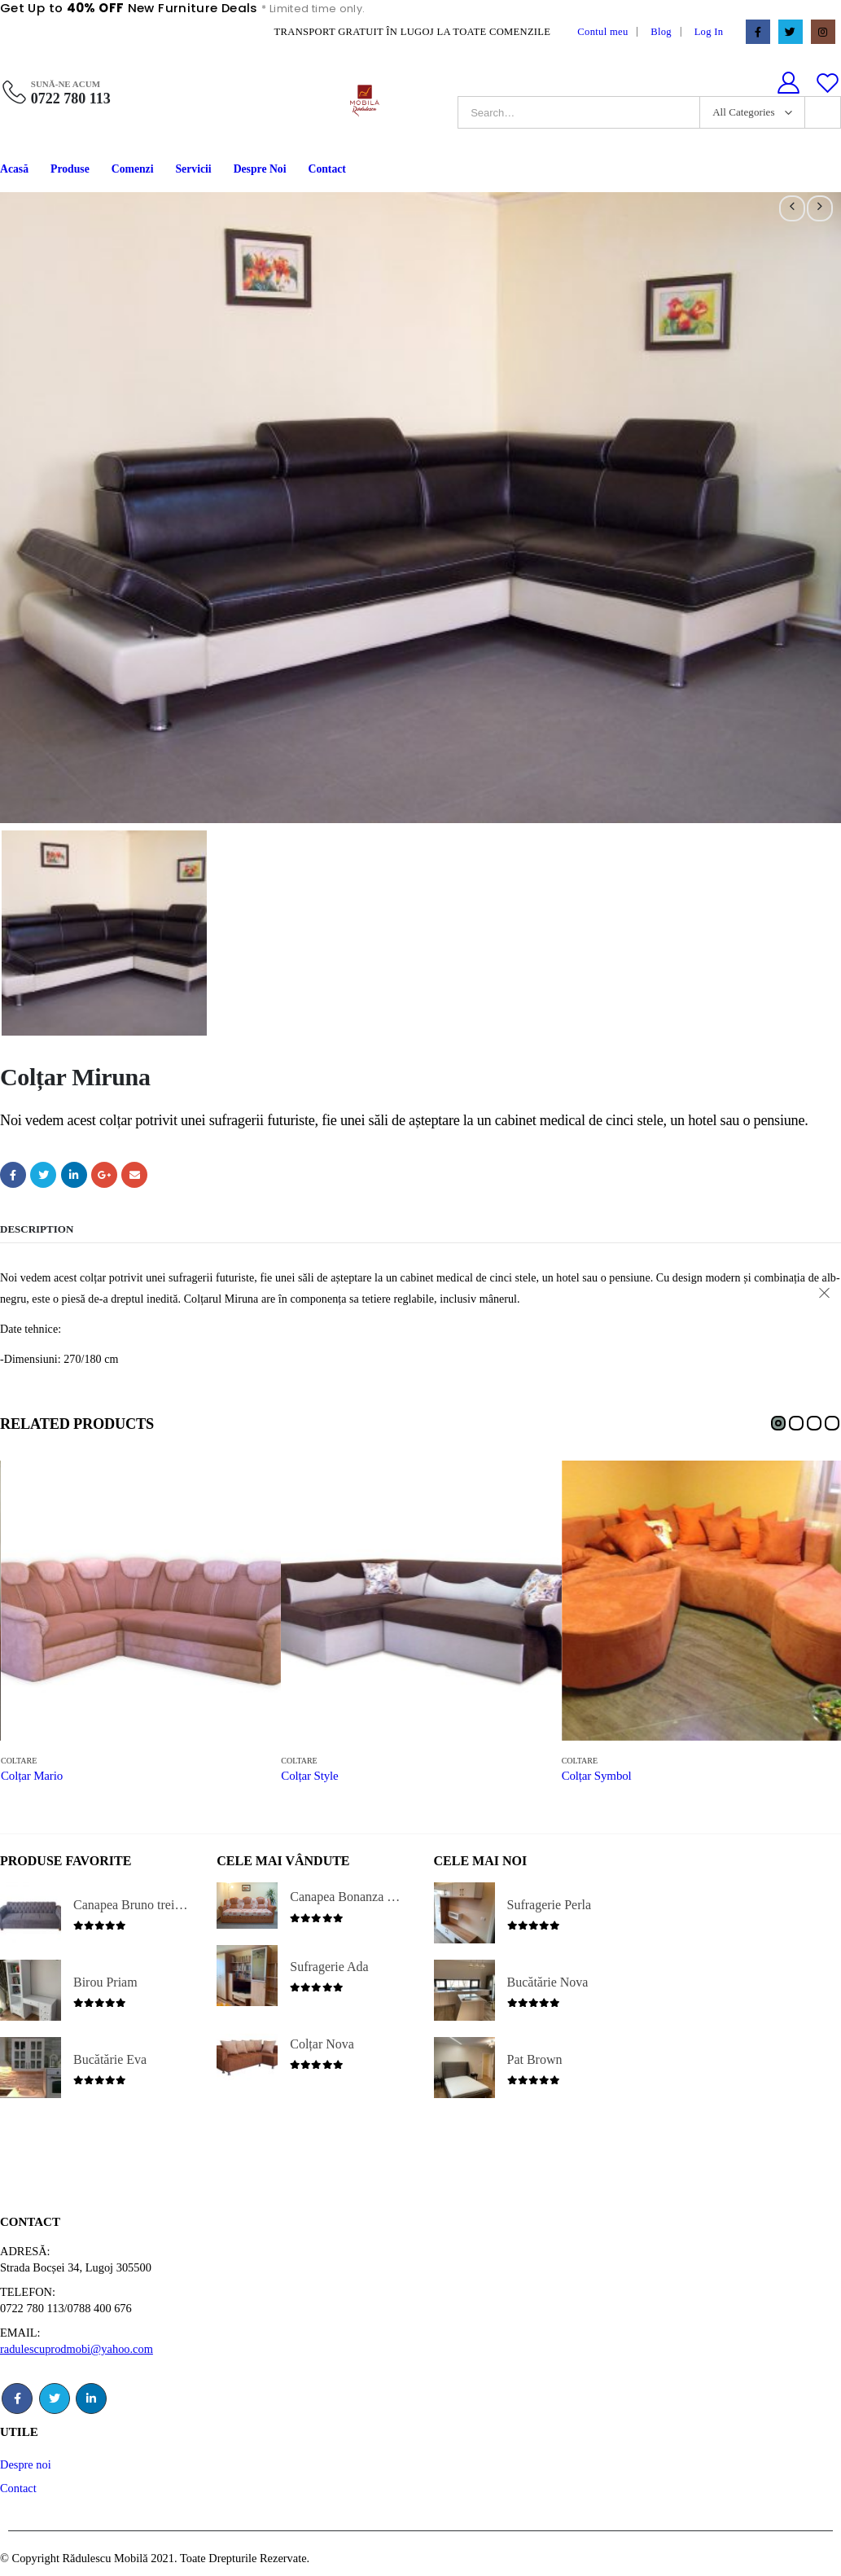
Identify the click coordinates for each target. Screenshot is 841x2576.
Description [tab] (36, 1227)
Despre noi (25, 2462)
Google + (104, 1173)
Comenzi (133, 169)
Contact (326, 169)
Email (134, 1173)
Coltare (19, 1759)
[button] (778, 1422)
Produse (70, 169)
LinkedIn (74, 1173)
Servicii (194, 169)
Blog (661, 31)
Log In (709, 31)
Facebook (13, 1173)
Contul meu (602, 31)
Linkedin (91, 2396)
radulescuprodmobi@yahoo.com (76, 2347)
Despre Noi (260, 169)
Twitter (43, 1173)
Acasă (14, 169)
